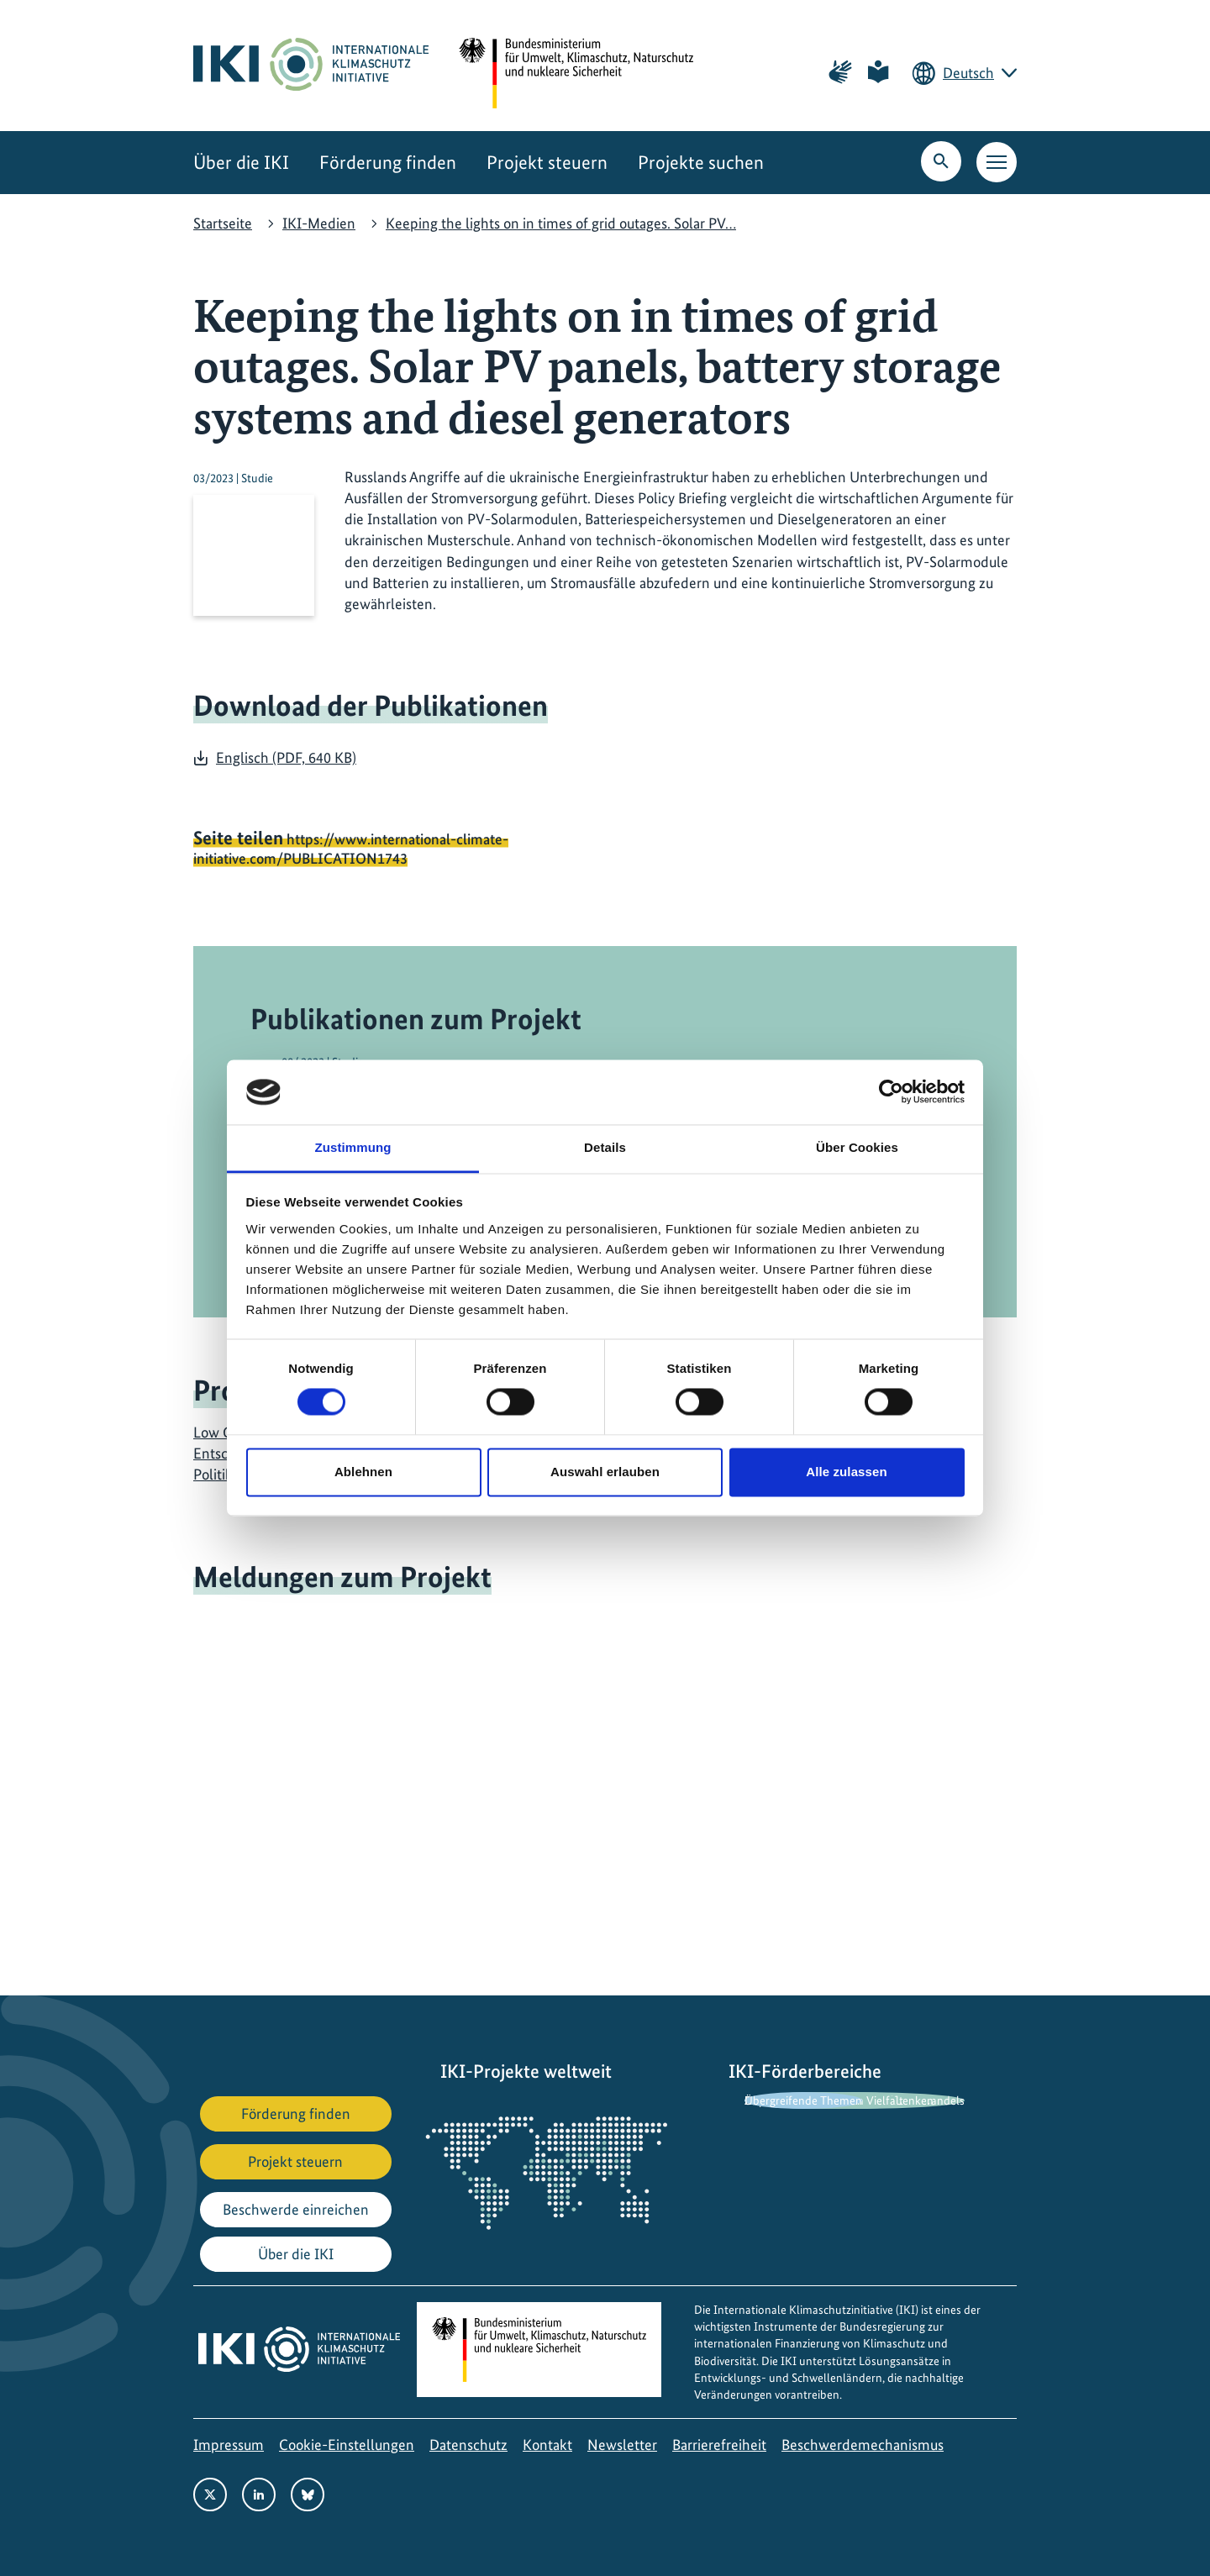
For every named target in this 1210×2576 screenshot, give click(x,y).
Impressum (228, 2444)
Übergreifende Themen (803, 2100)
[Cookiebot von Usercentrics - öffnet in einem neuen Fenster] (891, 1092)
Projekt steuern (547, 162)
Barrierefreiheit (719, 2444)
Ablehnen (363, 1471)
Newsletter (622, 2444)
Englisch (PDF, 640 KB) (286, 757)
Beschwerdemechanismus (862, 2444)
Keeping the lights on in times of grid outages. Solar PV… (561, 223)
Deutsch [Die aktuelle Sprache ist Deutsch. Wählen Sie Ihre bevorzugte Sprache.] (968, 72)
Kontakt (547, 2444)
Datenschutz (468, 2444)
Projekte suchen (701, 162)
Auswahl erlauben (605, 1471)
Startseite (222, 223)
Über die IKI (241, 162)
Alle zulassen (846, 1471)
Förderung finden (387, 162)
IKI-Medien (318, 223)
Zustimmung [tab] (353, 1147)
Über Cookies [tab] (857, 1147)
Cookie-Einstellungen (346, 2444)
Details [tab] (605, 1147)
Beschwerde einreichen (296, 2209)
